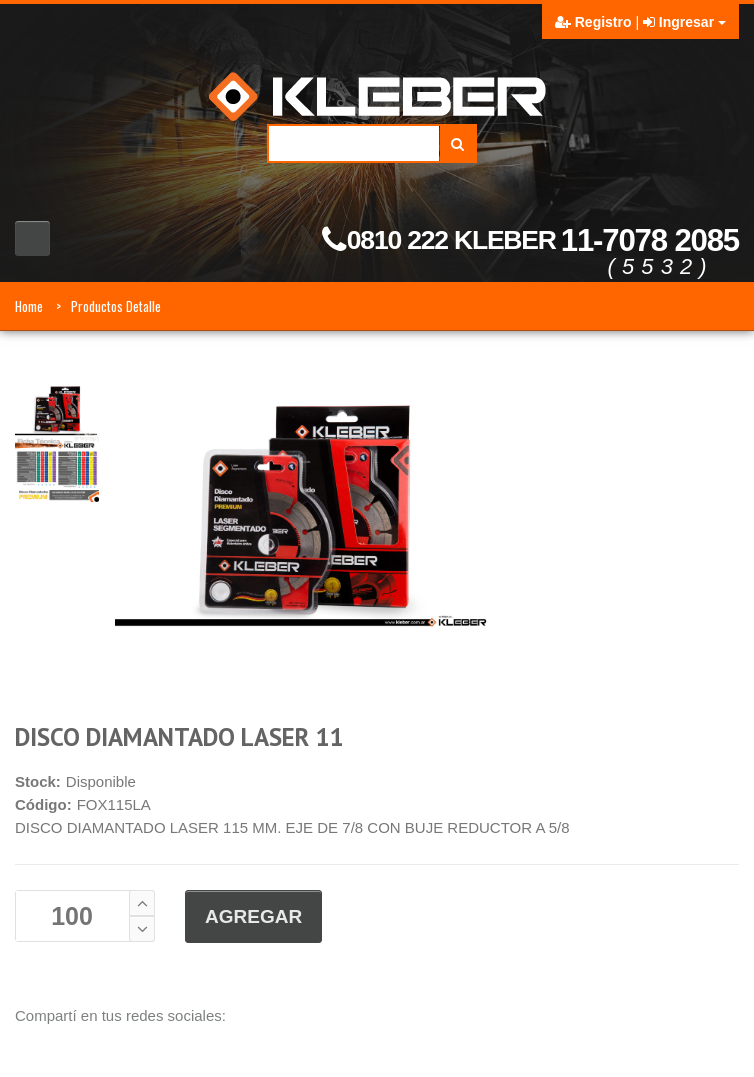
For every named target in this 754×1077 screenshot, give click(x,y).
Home (29, 306)
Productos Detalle (116, 306)
